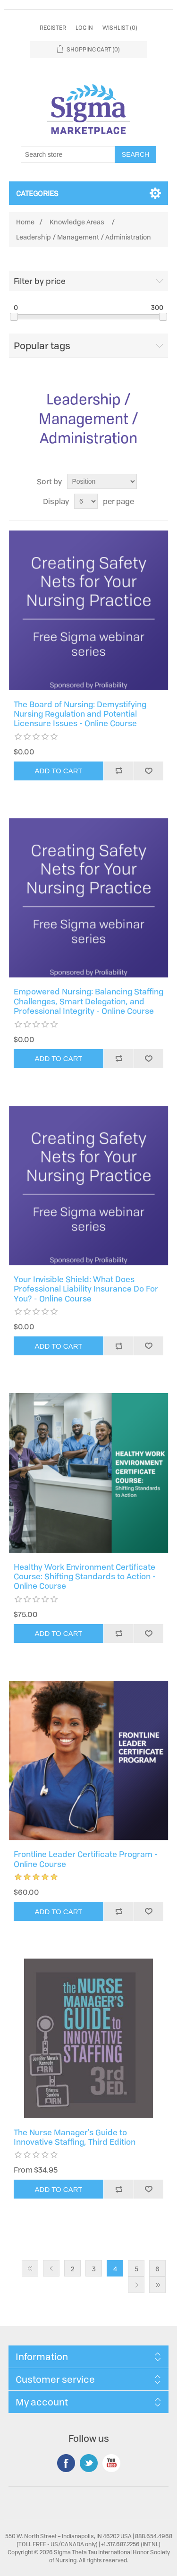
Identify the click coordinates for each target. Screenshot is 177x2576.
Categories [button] (37, 193)
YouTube (111, 2463)
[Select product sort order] (102, 481)
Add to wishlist (149, 771)
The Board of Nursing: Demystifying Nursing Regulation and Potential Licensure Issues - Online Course (80, 714)
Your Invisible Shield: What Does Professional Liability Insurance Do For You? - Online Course (86, 1289)
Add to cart (59, 771)
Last (157, 2284)
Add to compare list (118, 771)
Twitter (89, 2463)
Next (136, 2284)
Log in (84, 28)
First (30, 2268)
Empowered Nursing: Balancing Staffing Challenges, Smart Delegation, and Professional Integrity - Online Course (88, 1001)
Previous (51, 2268)
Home (25, 221)
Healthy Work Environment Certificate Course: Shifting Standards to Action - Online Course (85, 1576)
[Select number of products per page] (86, 501)
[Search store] (68, 154)
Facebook (66, 2463)
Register (53, 28)
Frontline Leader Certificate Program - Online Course (86, 1859)
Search (135, 154)
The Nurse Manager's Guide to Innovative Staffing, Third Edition (74, 2137)
